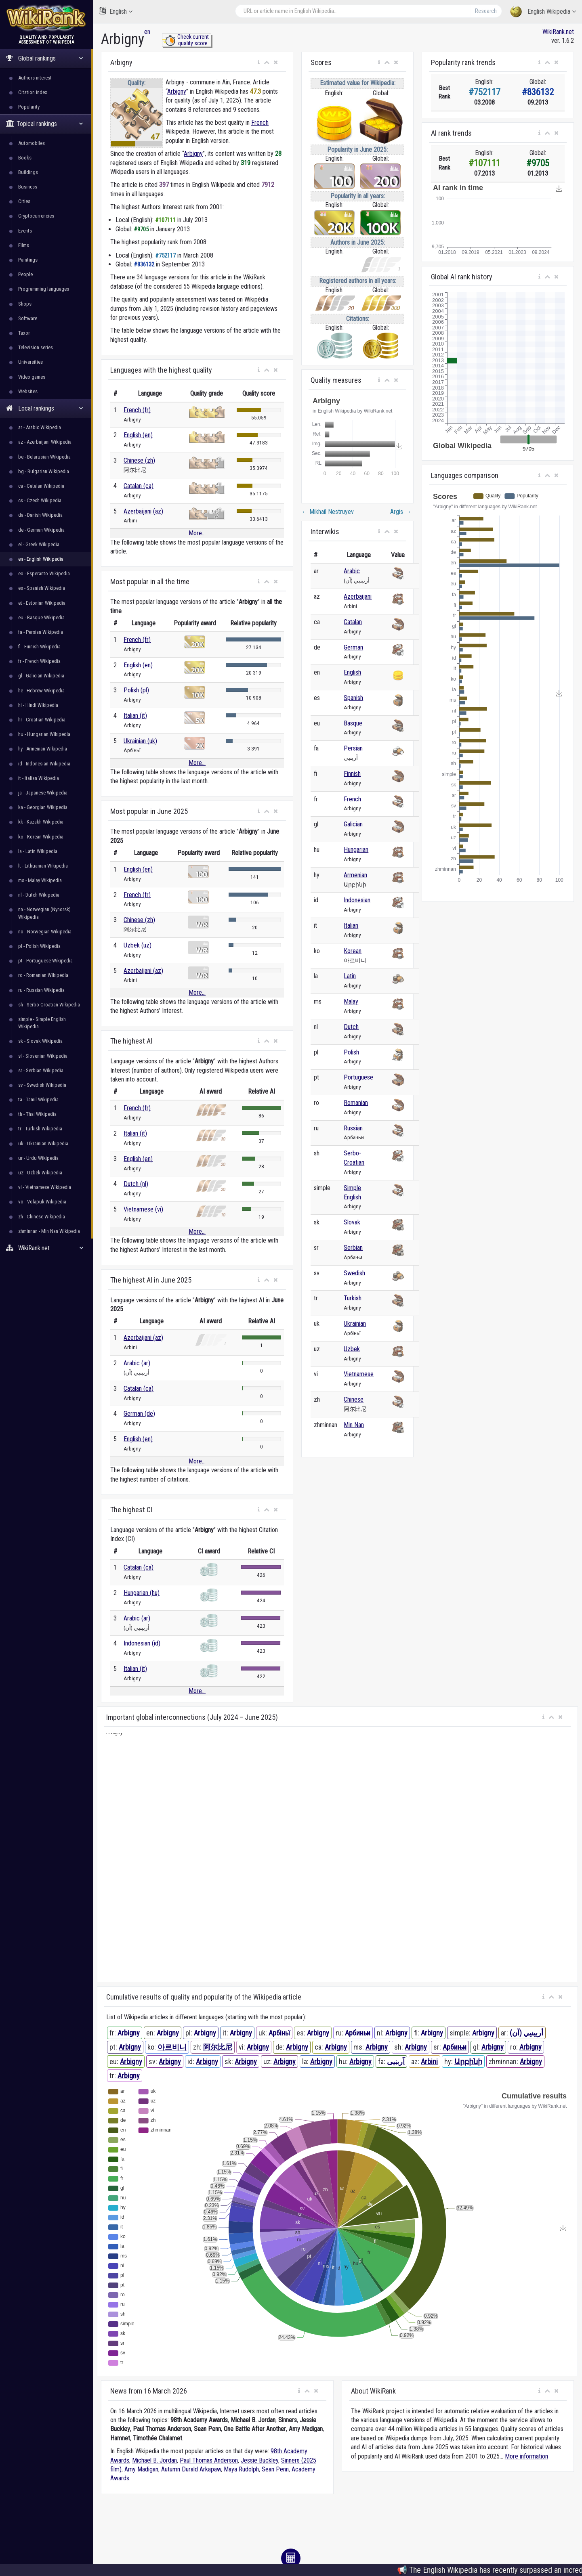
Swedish (354, 1273)
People (25, 274)
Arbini (429, 2061)
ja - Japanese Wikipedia (42, 793)
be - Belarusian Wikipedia (44, 457)
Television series (35, 347)
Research (486, 11)
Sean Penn (275, 2469)
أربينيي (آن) (526, 2033)
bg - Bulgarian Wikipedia (43, 471)
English (115, 11)
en (147, 32)
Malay (351, 1001)
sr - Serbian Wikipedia (40, 1070)
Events (25, 231)
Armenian (355, 875)
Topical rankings (44, 124)
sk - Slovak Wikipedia (40, 1041)
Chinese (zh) (139, 460)
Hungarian (356, 849)
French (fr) (137, 410)
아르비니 (172, 2047)
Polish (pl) (136, 690)
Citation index (32, 92)
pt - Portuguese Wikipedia (45, 961)
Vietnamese (359, 1374)
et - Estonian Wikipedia (41, 603)
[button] (259, 63)
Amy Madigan (141, 2469)
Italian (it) (135, 715)
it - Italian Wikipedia (38, 778)
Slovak (352, 1222)
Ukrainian (355, 1323)
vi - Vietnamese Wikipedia (44, 1187)
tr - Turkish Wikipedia (40, 1129)
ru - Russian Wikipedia (41, 990)
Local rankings (44, 408)
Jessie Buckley (259, 2460)
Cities (24, 201)
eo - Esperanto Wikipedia (44, 573)
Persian (353, 748)
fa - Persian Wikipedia (40, 632)
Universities (30, 362)
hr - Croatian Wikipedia (41, 720)
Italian (351, 925)
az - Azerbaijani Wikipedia (44, 442)
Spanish (353, 698)
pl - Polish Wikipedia (39, 946)
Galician (353, 824)
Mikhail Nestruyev (327, 512)
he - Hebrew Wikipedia (41, 690)
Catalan (353, 622)
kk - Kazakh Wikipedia (40, 822)
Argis (400, 512)
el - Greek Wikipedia (38, 544)
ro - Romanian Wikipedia (43, 975)
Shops (25, 304)
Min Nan (354, 1425)
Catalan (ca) (138, 486)
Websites (28, 391)
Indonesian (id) (142, 1643)
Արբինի (468, 2061)
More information (526, 2456)
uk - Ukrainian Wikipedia (43, 1143)
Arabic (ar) (137, 1363)
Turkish (352, 1298)
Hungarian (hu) (142, 1593)
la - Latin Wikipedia (37, 851)
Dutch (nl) (136, 1184)
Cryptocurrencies (36, 216)
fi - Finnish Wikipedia (39, 646)
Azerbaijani (358, 596)
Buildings (28, 172)
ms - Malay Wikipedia (40, 880)
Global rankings (44, 58)
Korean (352, 951)
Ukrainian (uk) (140, 741)
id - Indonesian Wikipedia (44, 764)
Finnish (352, 774)
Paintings (28, 260)
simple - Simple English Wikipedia (42, 1022)
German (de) (139, 1413)
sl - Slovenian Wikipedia (42, 1056)
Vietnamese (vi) (143, 1209)
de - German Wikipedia (41, 530)
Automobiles (31, 143)
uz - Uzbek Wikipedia (40, 1173)
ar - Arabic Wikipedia (39, 427)
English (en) (138, 435)
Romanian (356, 1103)
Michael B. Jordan (154, 2460)
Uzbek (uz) (137, 945)
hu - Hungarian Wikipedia (44, 734)
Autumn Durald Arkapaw (191, 2469)
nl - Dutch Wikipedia (38, 895)
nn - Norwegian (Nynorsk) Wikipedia (44, 913)
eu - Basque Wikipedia (41, 617)
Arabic (352, 571)
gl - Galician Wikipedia (41, 676)
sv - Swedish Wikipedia (42, 1085)
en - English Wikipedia (40, 559)
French (260, 122)
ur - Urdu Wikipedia (38, 1158)
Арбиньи (357, 2033)
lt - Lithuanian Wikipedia (43, 866)
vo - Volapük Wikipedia (42, 1202)
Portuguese (358, 1077)
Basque (353, 723)
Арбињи (454, 2047)
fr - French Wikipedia (39, 661)
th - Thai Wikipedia (37, 1114)
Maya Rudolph (241, 2469)
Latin (350, 976)
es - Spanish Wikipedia (41, 588)
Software (27, 318)
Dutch (351, 1027)
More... (197, 533)
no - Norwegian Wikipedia (44, 932)
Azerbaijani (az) (143, 511)
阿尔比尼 (217, 2047)
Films (23, 245)
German (353, 647)
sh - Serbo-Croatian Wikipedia (49, 1005)
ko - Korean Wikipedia (40, 837)
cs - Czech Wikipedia (39, 500)
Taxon (24, 333)
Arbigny (176, 91)
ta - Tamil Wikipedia (38, 1099)
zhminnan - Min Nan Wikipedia (49, 1231)
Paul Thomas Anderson (209, 2460)
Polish (351, 1052)
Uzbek (352, 1349)
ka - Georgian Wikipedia (42, 807)
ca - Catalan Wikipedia (41, 486)
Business (27, 187)
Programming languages (43, 289)
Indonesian (357, 900)
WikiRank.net (46, 1248)
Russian (353, 1128)
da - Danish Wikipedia (40, 515)
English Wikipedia (543, 12)
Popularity (29, 107)
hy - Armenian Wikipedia (42, 749)
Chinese (353, 1399)
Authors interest (35, 78)
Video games (31, 377)
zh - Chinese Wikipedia (41, 1217)
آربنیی (396, 2061)
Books (25, 158)
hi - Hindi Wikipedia (38, 705)
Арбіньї (279, 2033)
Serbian (353, 1247)
